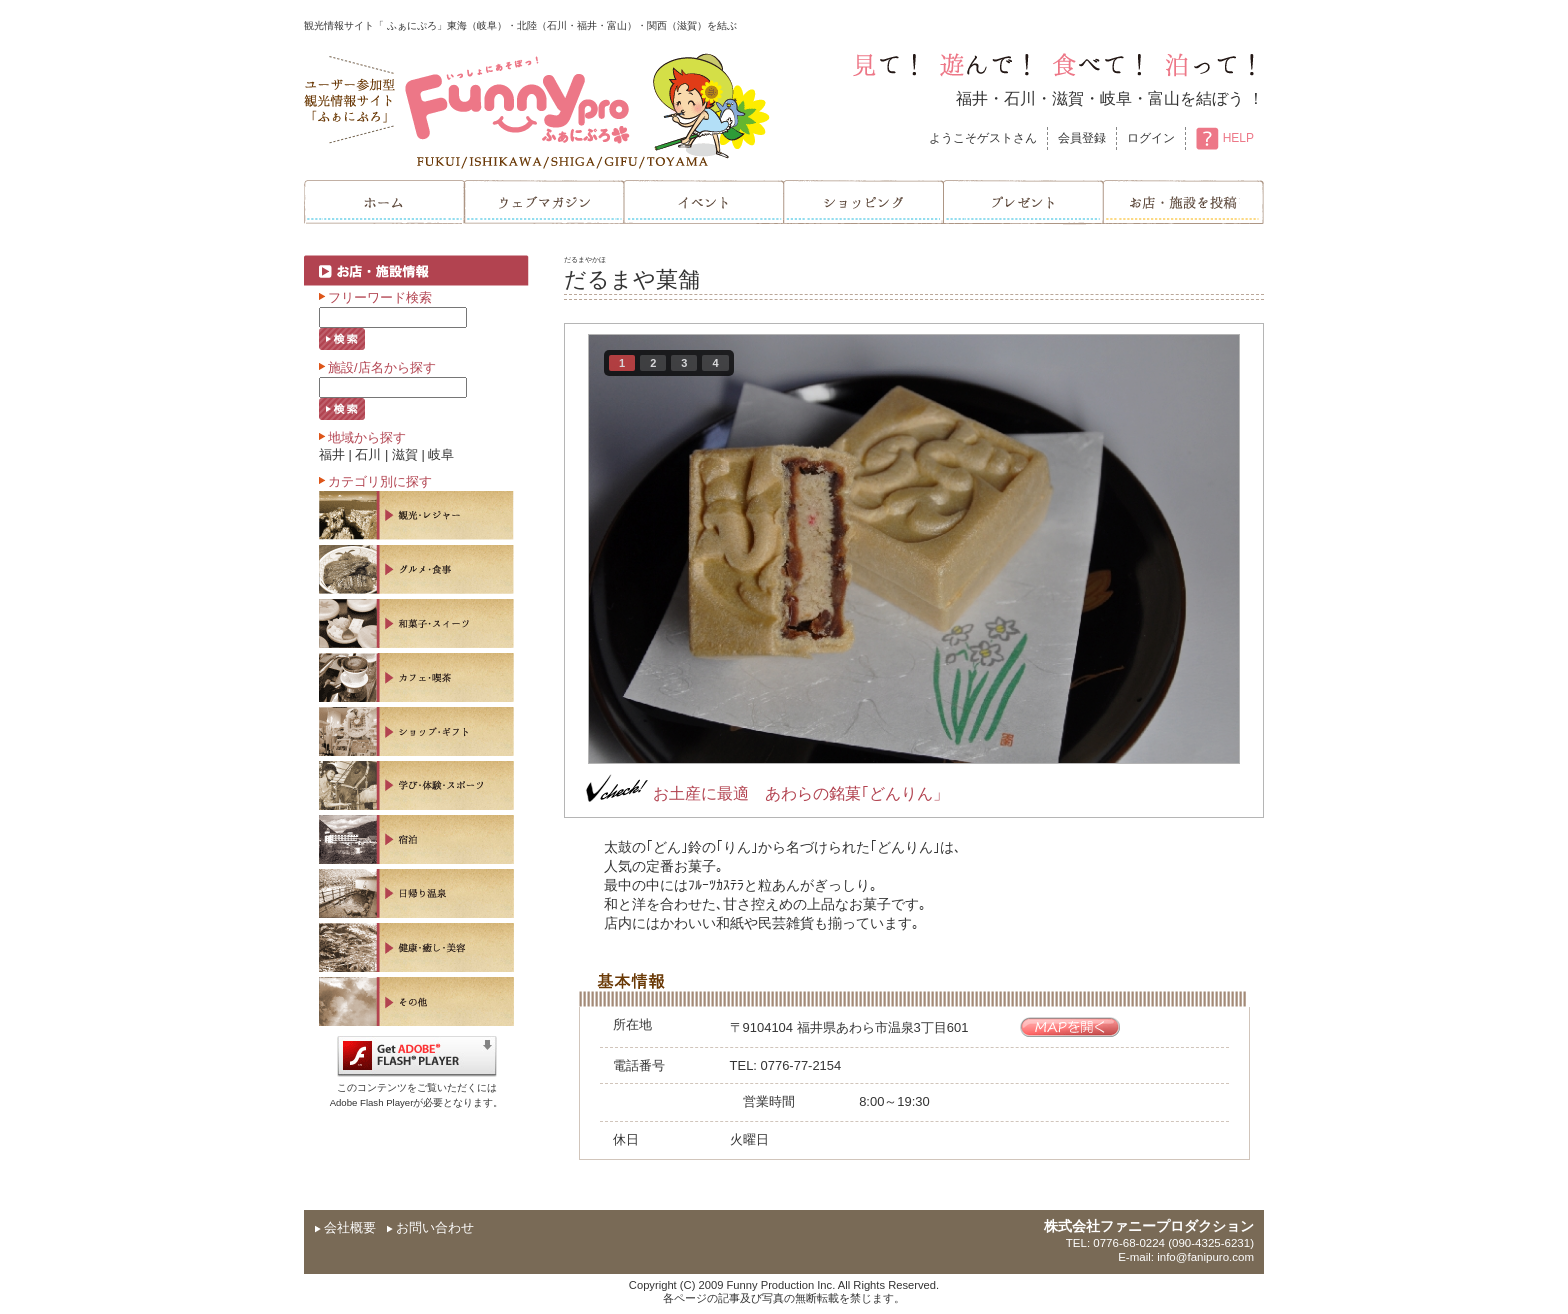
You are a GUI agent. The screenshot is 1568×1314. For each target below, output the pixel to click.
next (1183, 545)
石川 (1020, 98)
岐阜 (1116, 98)
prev (645, 545)
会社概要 (350, 1227)
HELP (1225, 138)
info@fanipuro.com (1205, 1257)
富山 (1164, 98)
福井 (972, 98)
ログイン (1151, 138)
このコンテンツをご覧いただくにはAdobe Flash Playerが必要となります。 (417, 1088)
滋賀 (1068, 98)
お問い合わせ (435, 1227)
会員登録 (1082, 138)
